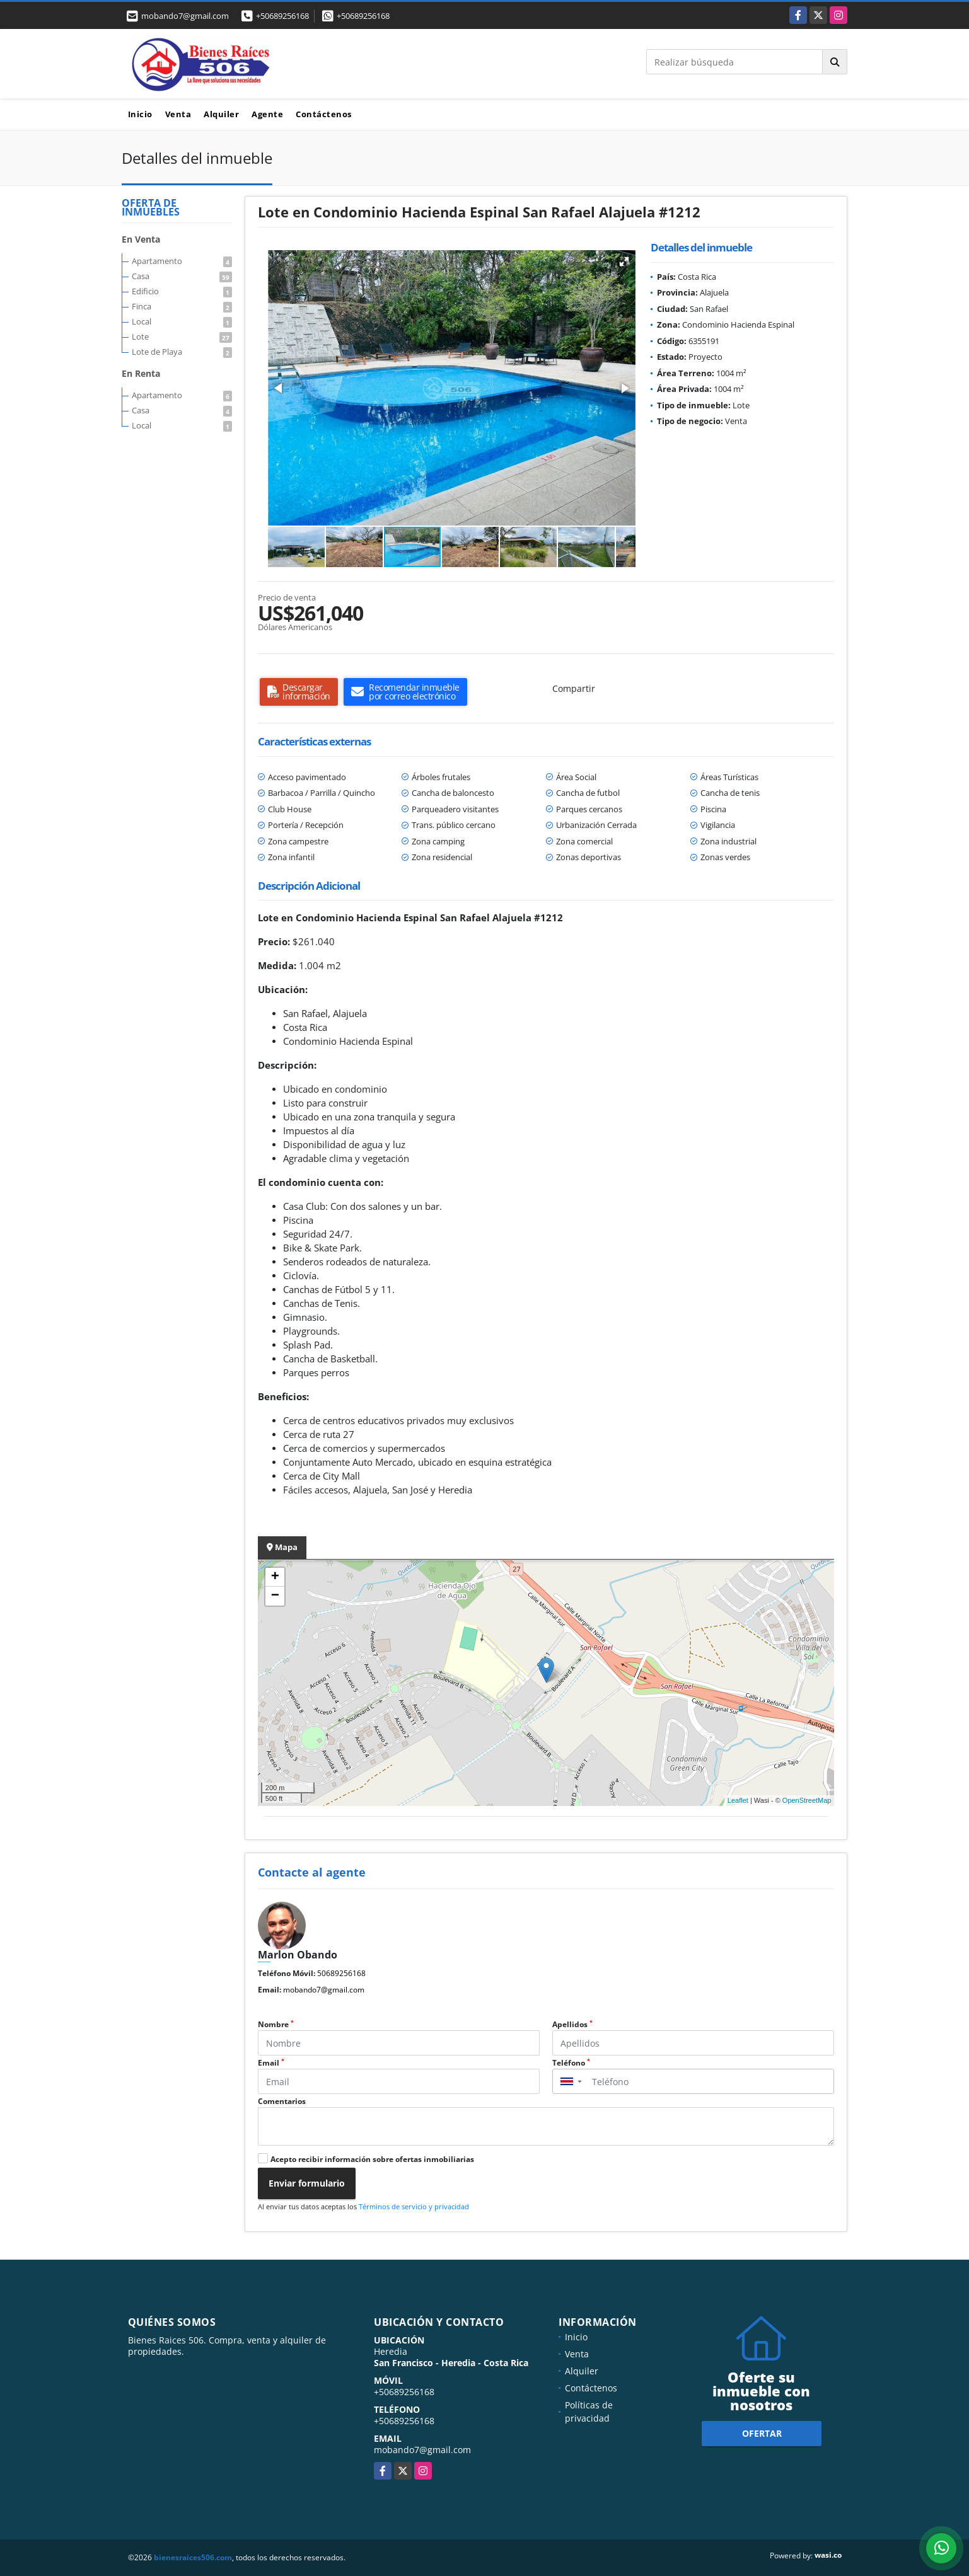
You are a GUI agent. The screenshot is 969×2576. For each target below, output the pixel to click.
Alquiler (221, 114)
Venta (178, 114)
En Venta (141, 239)
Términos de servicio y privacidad (414, 2206)
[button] (624, 261)
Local (182, 321)
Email (271, 2062)
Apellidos (572, 2024)
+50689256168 (282, 15)
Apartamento (182, 260)
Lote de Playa (182, 351)
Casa (182, 276)
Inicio (140, 114)
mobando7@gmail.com (323, 1989)
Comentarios (282, 2101)
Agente (267, 114)
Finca (182, 306)
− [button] (275, 1596)
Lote (182, 336)
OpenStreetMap (807, 1800)
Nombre (276, 2024)
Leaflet (738, 1800)
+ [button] (275, 1577)
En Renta (141, 373)
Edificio (182, 291)
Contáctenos (324, 114)
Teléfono (571, 2062)
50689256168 (341, 1973)
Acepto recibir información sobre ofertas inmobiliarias (372, 2159)
